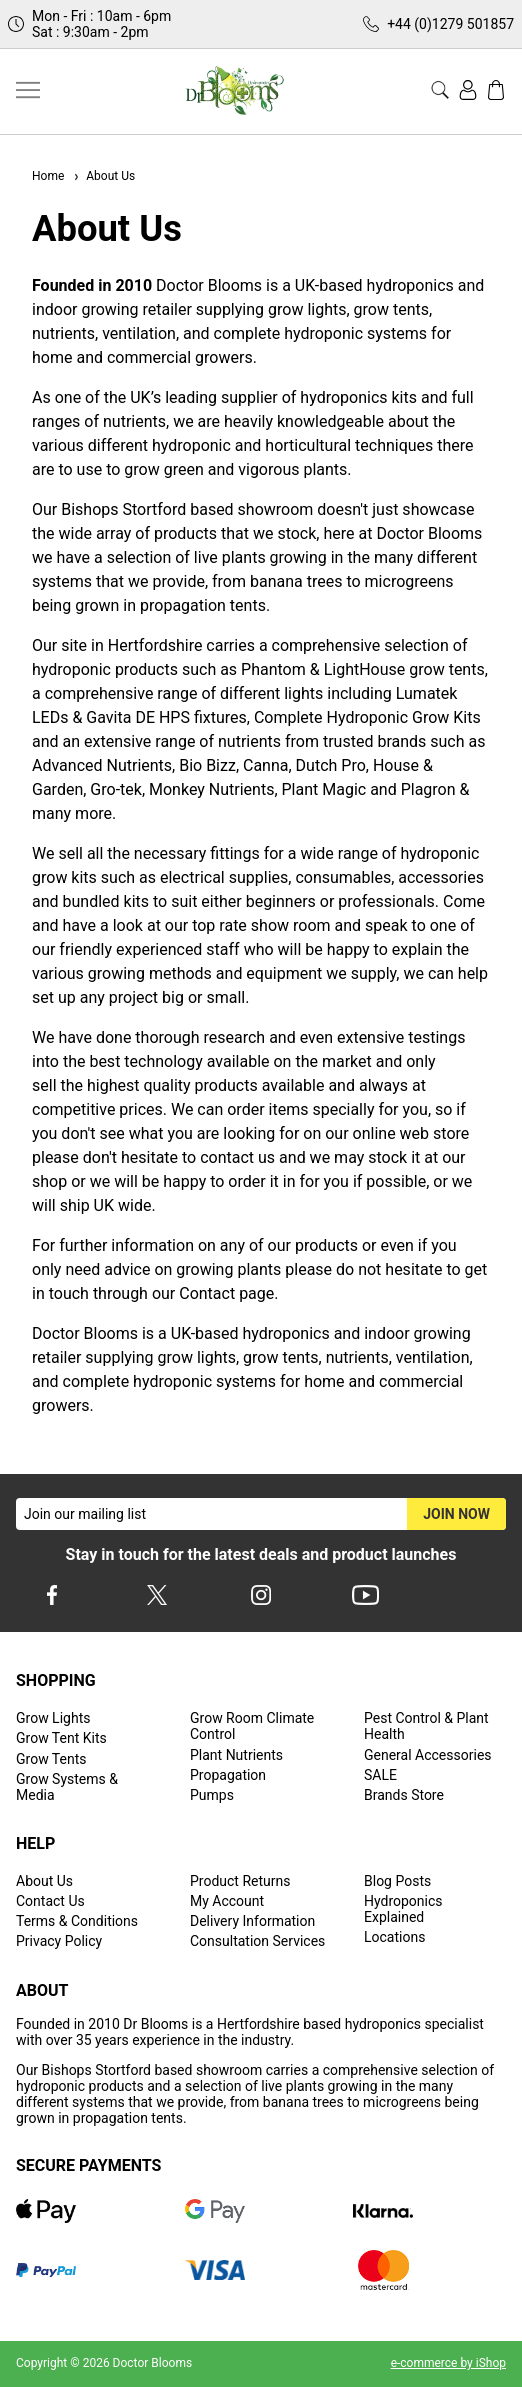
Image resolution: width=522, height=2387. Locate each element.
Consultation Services (257, 1941)
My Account (227, 1901)
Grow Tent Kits (61, 1738)
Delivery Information (252, 1921)
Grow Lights (53, 1718)
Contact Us (50, 1901)
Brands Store (404, 1795)
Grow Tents (51, 1759)
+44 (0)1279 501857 (450, 24)
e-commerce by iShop (448, 2363)
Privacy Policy (59, 1941)
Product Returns (240, 1881)
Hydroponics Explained (403, 1909)
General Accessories (428, 1755)
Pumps (212, 1795)
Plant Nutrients (236, 1755)
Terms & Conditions (77, 1921)
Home (48, 176)
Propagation (228, 1775)
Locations (394, 1937)
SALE (380, 1775)
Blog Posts (397, 1881)
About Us (103, 176)
